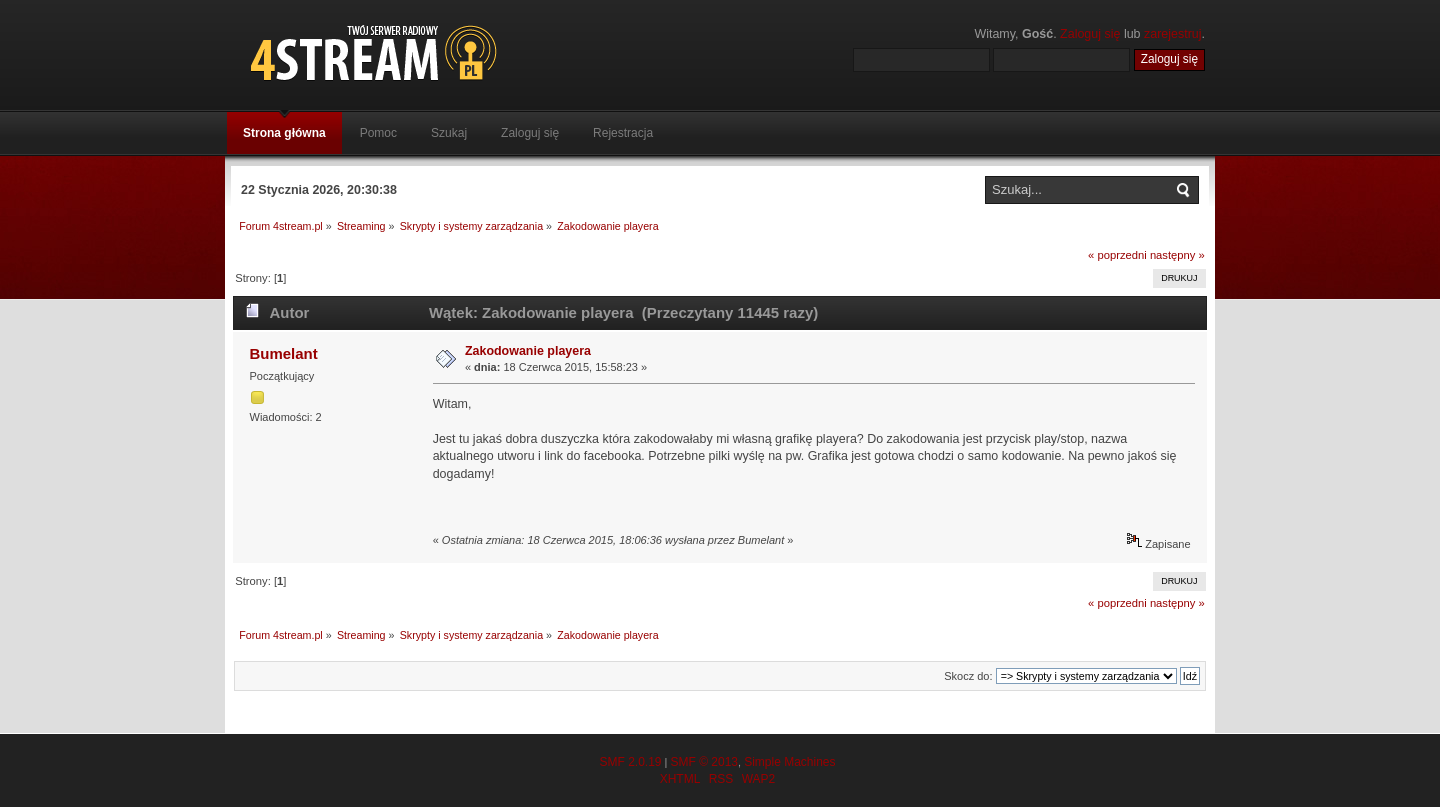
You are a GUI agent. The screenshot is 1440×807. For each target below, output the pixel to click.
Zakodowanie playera (528, 351)
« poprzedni (1117, 255)
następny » (1177, 255)
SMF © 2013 (704, 762)
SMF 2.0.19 (630, 762)
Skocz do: (968, 676)
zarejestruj (1173, 34)
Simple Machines (789, 762)
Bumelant (283, 353)
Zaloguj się (1090, 34)
